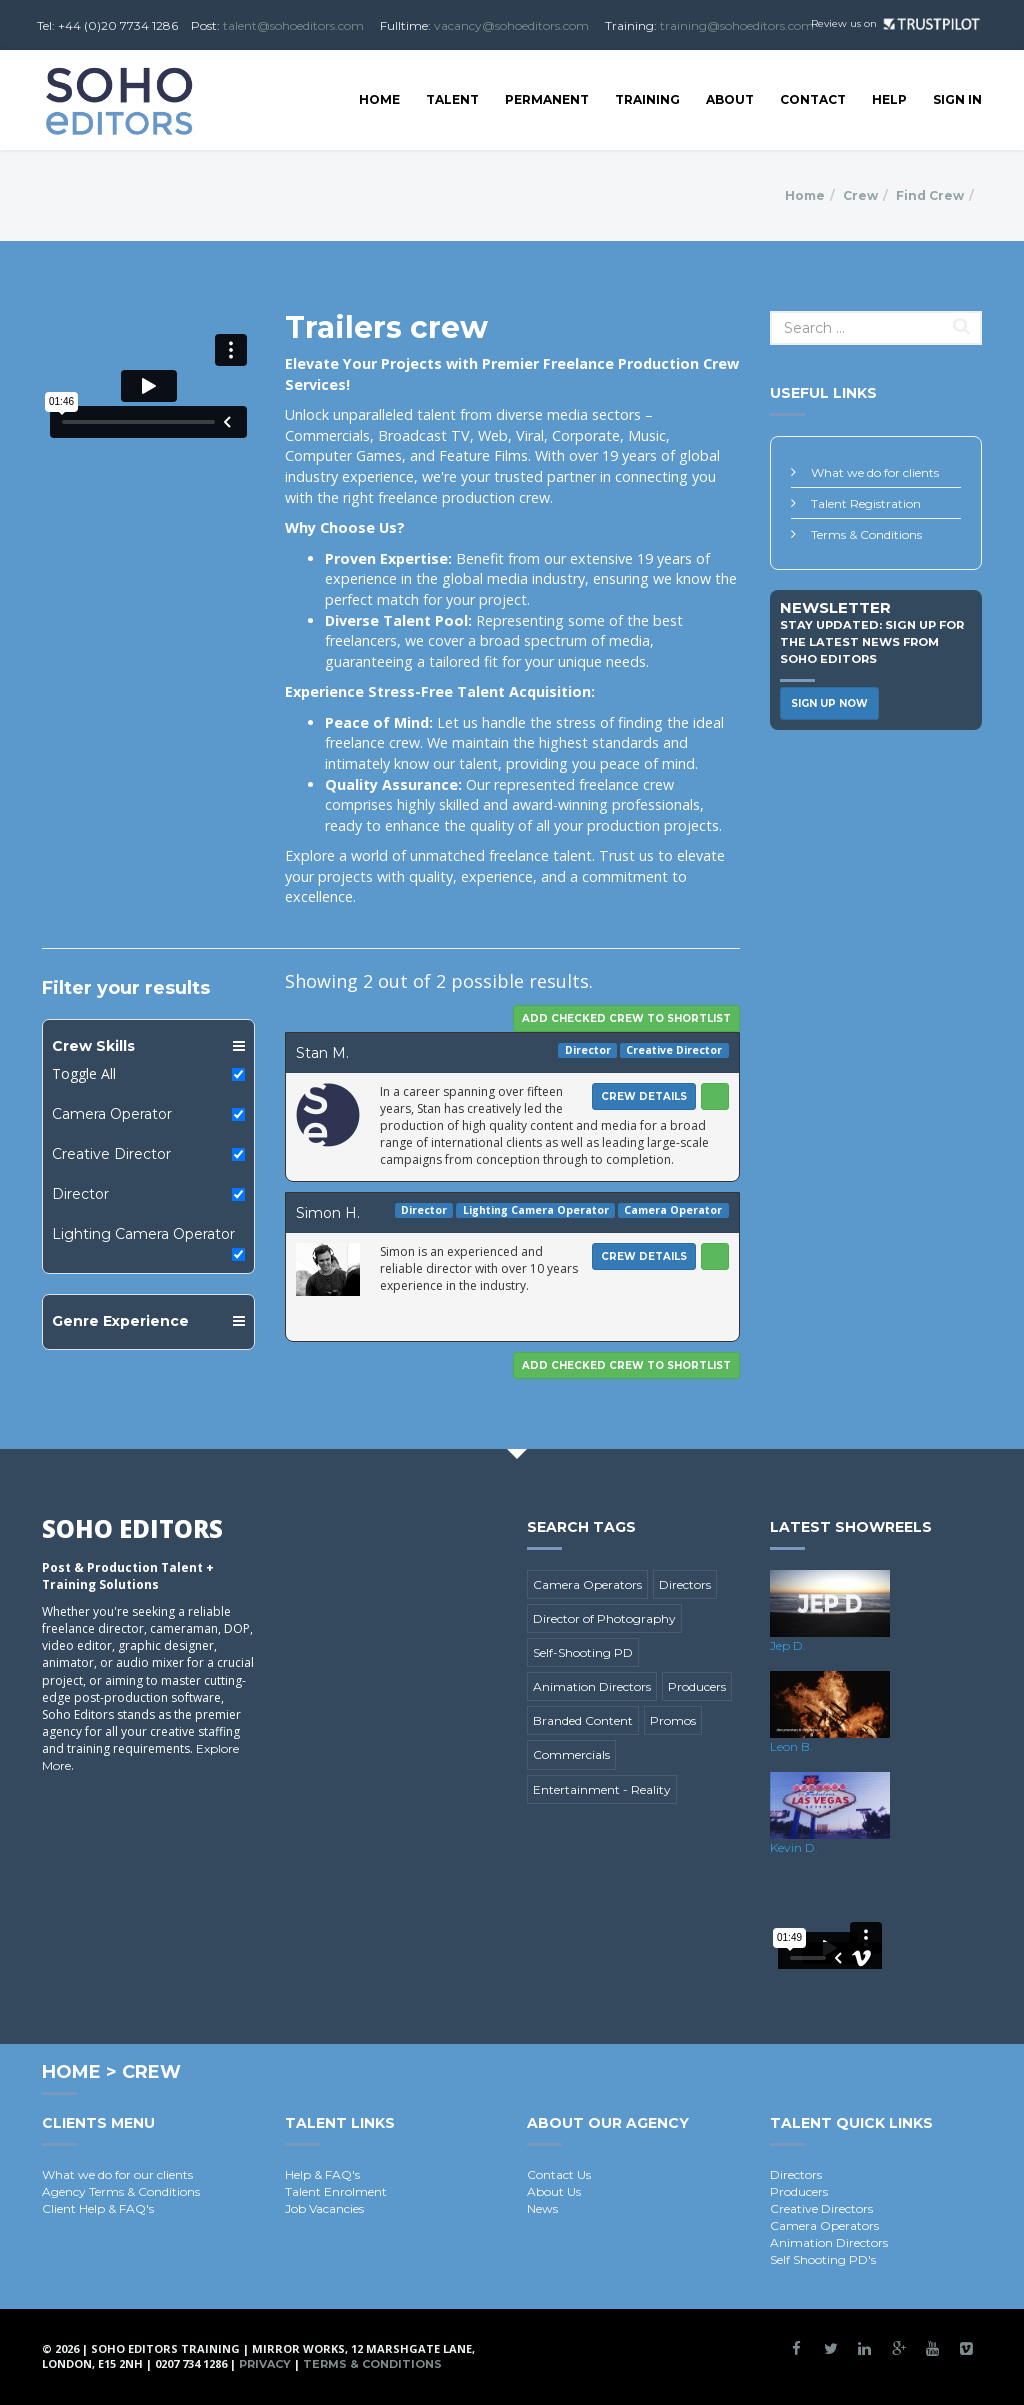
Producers (697, 1686)
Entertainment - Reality (602, 1789)
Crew (860, 195)
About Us (554, 2191)
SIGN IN (957, 99)
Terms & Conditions (866, 534)
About (730, 99)
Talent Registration (866, 503)
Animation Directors (592, 1686)
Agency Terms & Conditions (121, 2191)
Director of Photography (604, 1618)
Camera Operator (112, 1114)
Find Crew (930, 195)
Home (379, 99)
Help (889, 99)
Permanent (547, 99)
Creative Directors (821, 2208)
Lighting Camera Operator (143, 1234)
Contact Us (559, 2174)
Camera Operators (587, 1584)
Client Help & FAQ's (98, 2208)
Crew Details (644, 1096)
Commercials (571, 1754)
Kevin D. (794, 1847)
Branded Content (583, 1720)
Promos (673, 1720)
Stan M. (322, 1053)
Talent (452, 99)
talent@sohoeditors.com (293, 25)
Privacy (265, 2364)
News (542, 2208)
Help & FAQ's (322, 2174)
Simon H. (328, 1213)
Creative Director (111, 1154)
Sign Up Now (829, 703)
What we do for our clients (117, 2174)
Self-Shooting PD (583, 1652)
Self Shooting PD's (823, 2259)
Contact (813, 99)
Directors (685, 1584)
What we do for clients (875, 472)
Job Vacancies (324, 2208)
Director (80, 1194)
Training (647, 99)
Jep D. (788, 1645)
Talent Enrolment (336, 2191)
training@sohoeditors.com (737, 25)
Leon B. (791, 1746)
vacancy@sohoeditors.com (511, 25)
